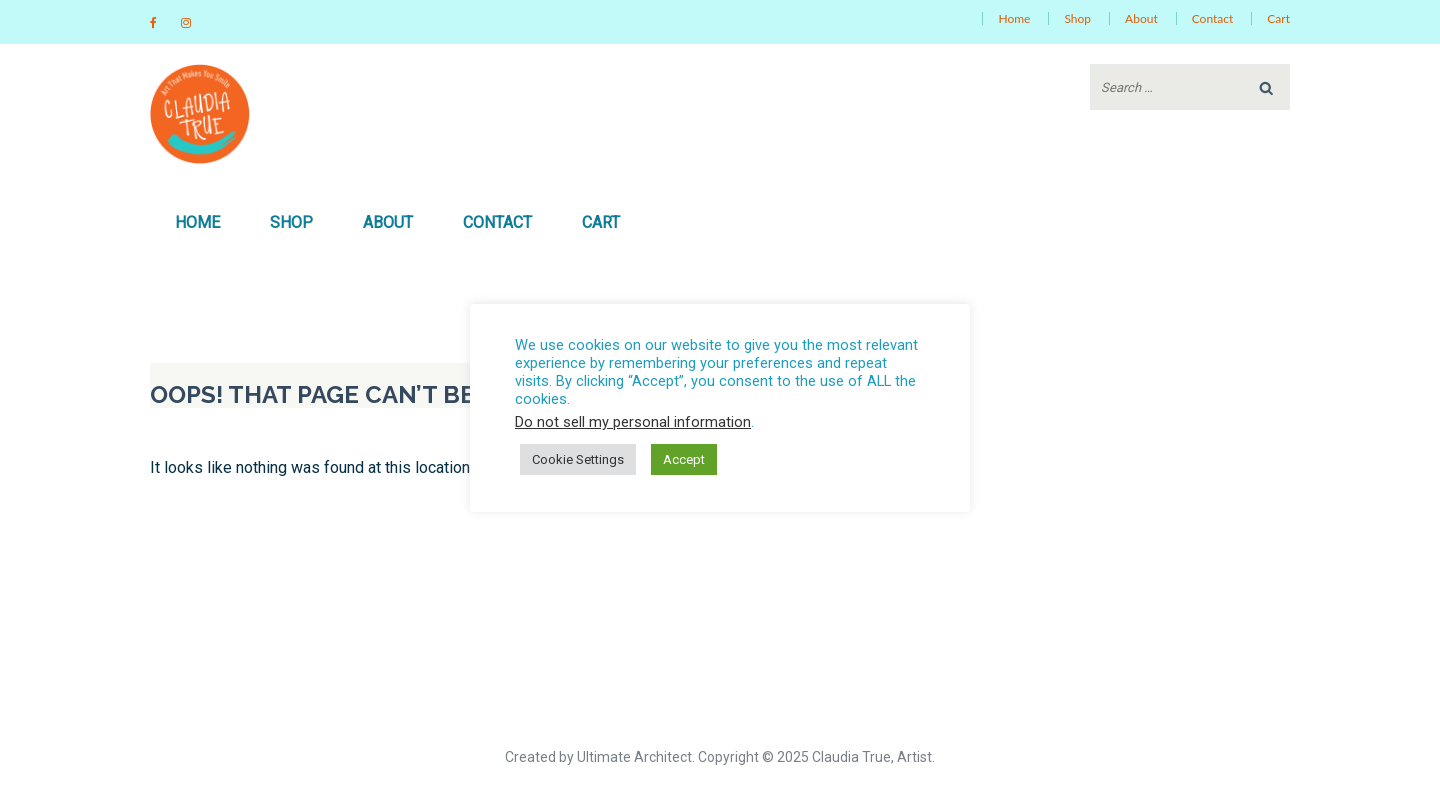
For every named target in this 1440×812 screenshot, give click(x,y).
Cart (1278, 18)
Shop (1077, 18)
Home (1014, 18)
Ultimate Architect (634, 757)
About (1141, 18)
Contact (1213, 18)
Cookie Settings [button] (578, 459)
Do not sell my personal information (633, 422)
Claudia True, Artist (872, 757)
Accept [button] (684, 459)
